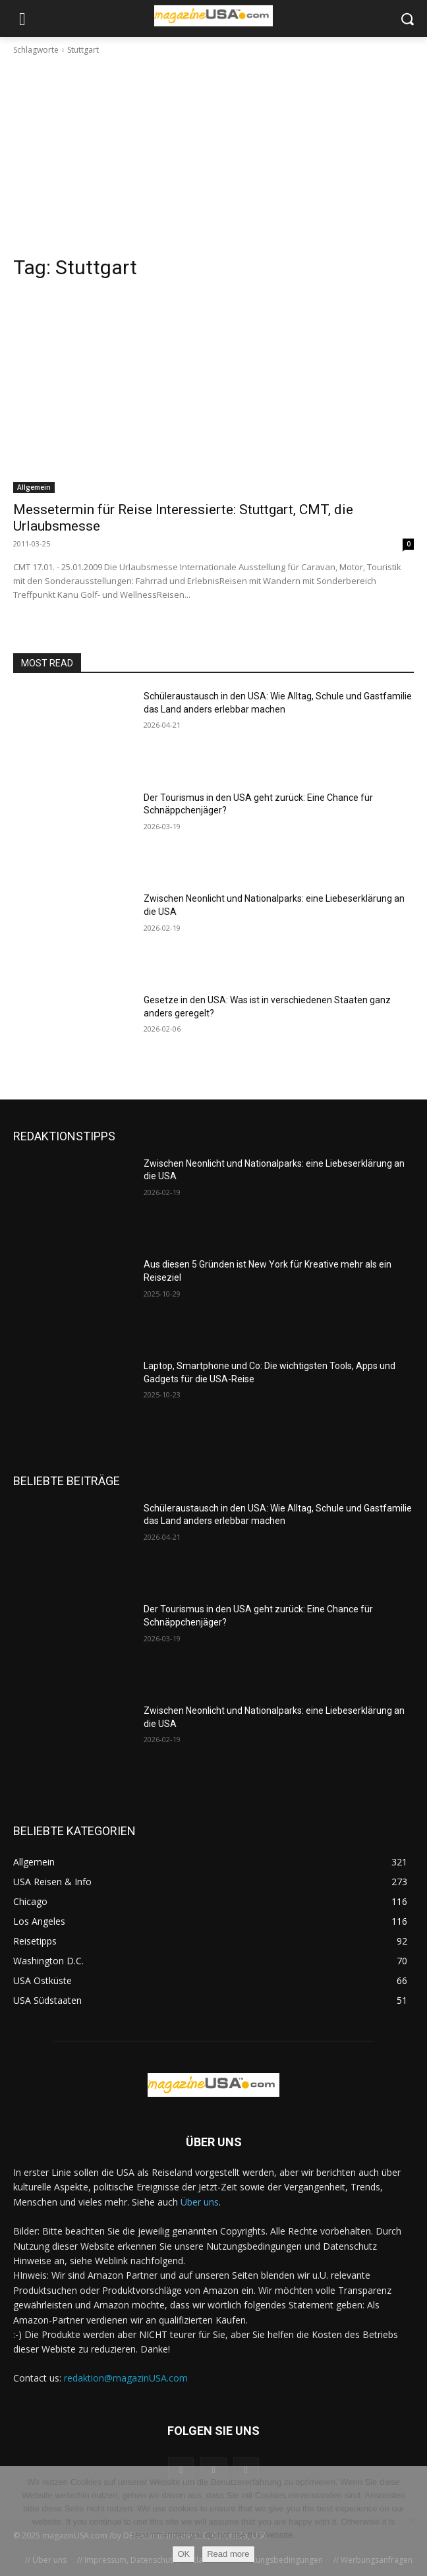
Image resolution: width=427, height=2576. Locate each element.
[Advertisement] (213, 155)
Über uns (200, 2202)
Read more (228, 2554)
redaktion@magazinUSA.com (126, 2378)
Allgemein (34, 487)
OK (183, 2554)
